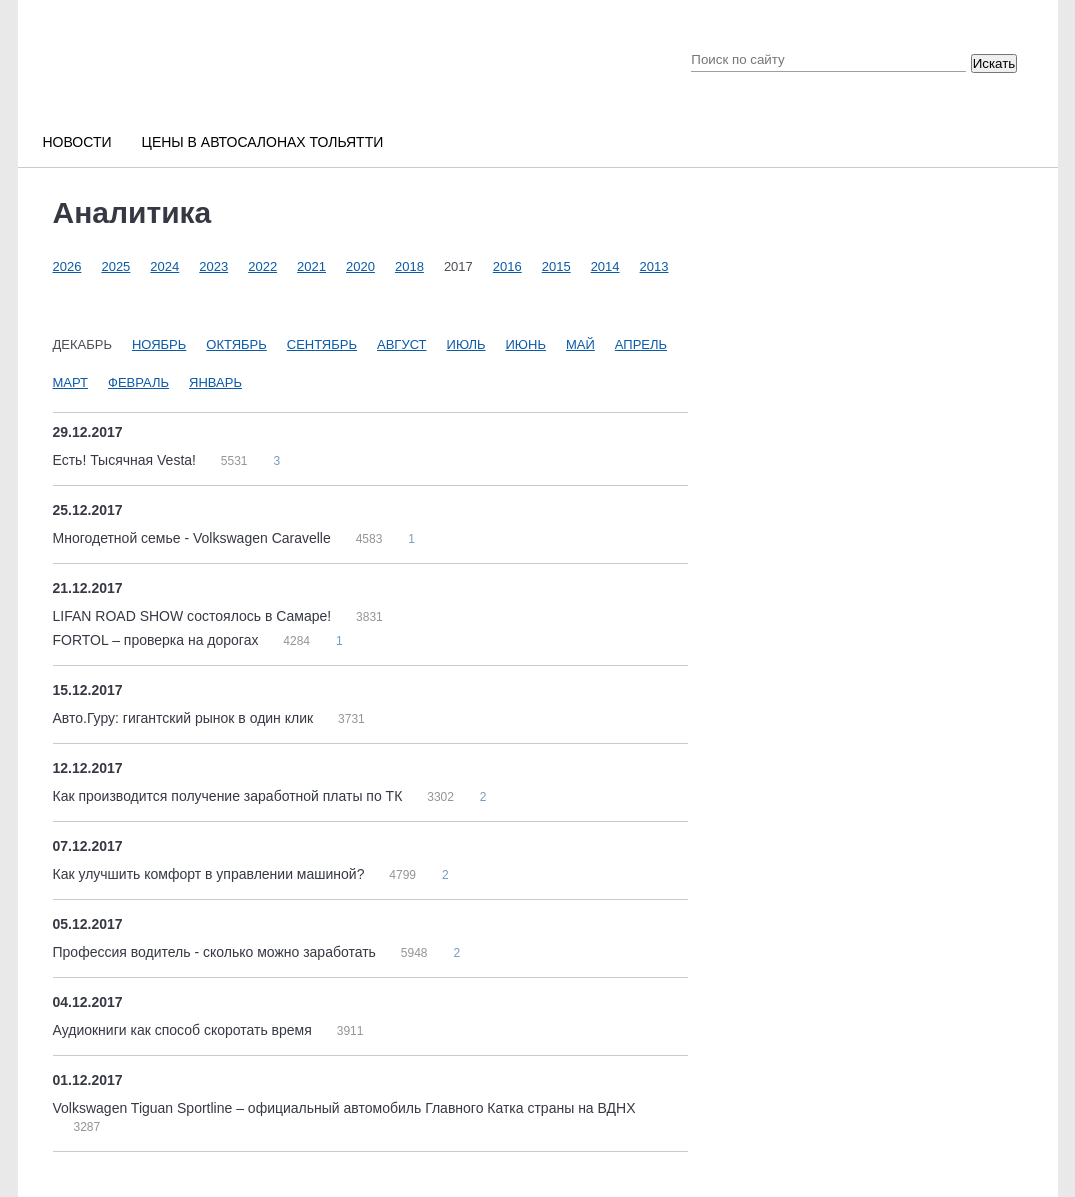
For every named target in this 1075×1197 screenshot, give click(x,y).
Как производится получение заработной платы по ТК (230, 796)
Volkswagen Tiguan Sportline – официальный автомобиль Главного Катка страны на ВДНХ (344, 1108)
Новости (77, 142)
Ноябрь (159, 344)
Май (580, 344)
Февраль (138, 382)
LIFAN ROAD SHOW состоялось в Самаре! (194, 616)
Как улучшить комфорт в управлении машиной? (211, 874)
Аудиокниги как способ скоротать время (184, 1030)
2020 (360, 266)
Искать (994, 63)
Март (71, 382)
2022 (262, 266)
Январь (215, 382)
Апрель (641, 344)
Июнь (526, 344)
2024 (164, 266)
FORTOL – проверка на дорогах (158, 640)
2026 (67, 266)
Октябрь (236, 344)
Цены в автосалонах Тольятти (263, 142)
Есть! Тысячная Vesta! (126, 460)
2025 (115, 266)
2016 (507, 266)
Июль (466, 344)
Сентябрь (322, 344)
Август (402, 344)
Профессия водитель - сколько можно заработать (216, 952)
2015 (556, 266)
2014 (605, 266)
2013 (654, 266)
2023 (213, 266)
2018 (409, 266)
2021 (311, 266)
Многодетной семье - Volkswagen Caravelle (194, 538)
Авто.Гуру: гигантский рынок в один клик (185, 718)
